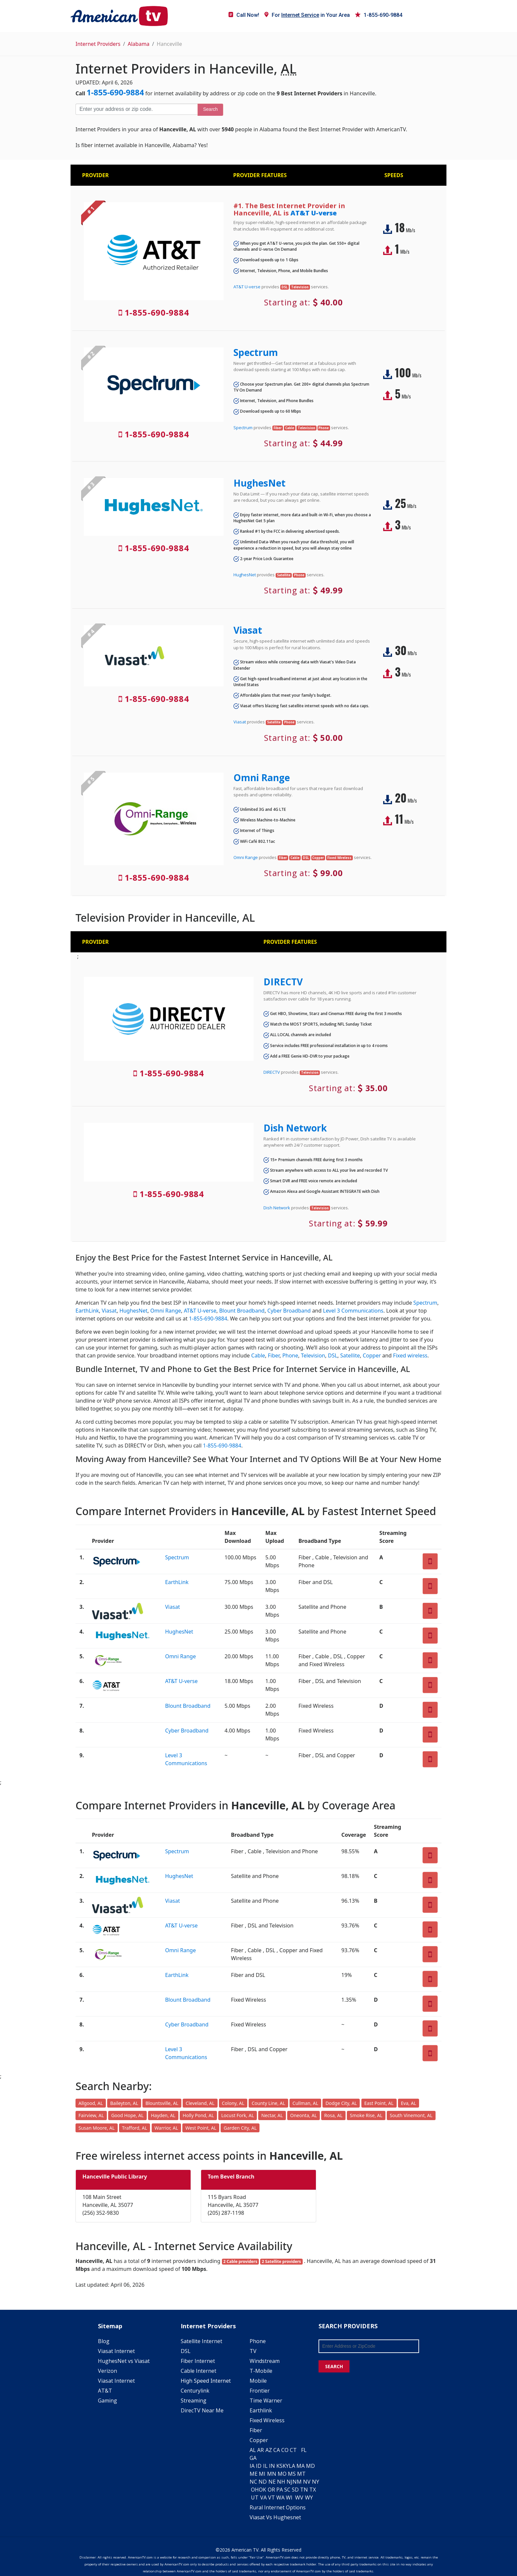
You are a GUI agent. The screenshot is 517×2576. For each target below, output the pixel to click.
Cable (258, 1355)
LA (292, 2465)
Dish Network (295, 1128)
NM (297, 2481)
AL (253, 2450)
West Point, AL (200, 2128)
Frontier (260, 2390)
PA (279, 2489)
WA (280, 2497)
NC (253, 2481)
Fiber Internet (198, 2361)
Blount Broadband (242, 1310)
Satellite (350, 1355)
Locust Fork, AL (237, 2115)
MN (271, 2473)
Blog (103, 2341)
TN (304, 2489)
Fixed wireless (410, 1355)
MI (262, 2473)
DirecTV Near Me (202, 2410)
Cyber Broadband (289, 1310)
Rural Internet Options (278, 2507)
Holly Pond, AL (198, 2115)
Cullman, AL (305, 2103)
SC (287, 2489)
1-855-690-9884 (378, 15)
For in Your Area (307, 15)
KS (279, 2465)
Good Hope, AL (127, 2115)
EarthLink (87, 1310)
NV (307, 2481)
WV (299, 2497)
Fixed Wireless (267, 2420)
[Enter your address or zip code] (137, 109)
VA (263, 2497)
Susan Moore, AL (96, 2128)
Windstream (265, 2361)
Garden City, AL (240, 2128)
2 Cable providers (240, 2261)
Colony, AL (233, 2103)
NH (281, 2481)
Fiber (273, 1355)
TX (312, 2489)
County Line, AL (268, 2103)
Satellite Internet (201, 2341)
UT (254, 2497)
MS (292, 2473)
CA (276, 2450)
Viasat (247, 630)
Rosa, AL (333, 2115)
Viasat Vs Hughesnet (275, 2517)
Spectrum (255, 352)
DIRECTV (283, 981)
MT (301, 2473)
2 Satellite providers (281, 2261)
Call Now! (243, 15)
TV (253, 2351)
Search (210, 109)
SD (295, 2489)
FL (304, 2450)
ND (262, 2481)
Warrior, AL (166, 2128)
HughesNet (259, 483)
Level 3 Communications (353, 1310)
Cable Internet (198, 2370)
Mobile (258, 2380)
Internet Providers (98, 44)
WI (289, 2497)
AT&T (105, 2390)
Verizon (107, 2370)
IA (252, 2465)
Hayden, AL (163, 2115)
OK (262, 2489)
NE (272, 2481)
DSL (332, 1355)
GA (253, 2458)
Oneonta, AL (303, 2115)
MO (282, 2473)
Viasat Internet (116, 2351)
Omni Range (261, 777)
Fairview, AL (91, 2115)
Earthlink (261, 2410)
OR (271, 2489)
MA (300, 2465)
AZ (268, 2450)
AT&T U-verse (313, 212)
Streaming (193, 2400)
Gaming (107, 2400)
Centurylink (195, 2390)
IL (265, 2465)
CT (293, 2450)
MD (310, 2465)
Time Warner (266, 2400)
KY (286, 2465)
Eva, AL (408, 2103)
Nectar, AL (272, 2115)
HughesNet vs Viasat (124, 2361)
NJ (289, 2481)
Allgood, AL (90, 2103)
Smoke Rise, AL (366, 2115)
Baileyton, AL (124, 2103)
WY (309, 2497)
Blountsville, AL (161, 2103)
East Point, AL (379, 2103)
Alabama (138, 44)
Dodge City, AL (341, 2103)
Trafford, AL (134, 2128)
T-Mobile (261, 2370)
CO (285, 2450)
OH (255, 2489)
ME (254, 2473)
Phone (290, 1355)
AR (260, 2450)
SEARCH (334, 2366)
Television (313, 1355)
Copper (372, 1355)
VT (271, 2497)
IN (272, 2465)
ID (258, 2465)
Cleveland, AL (200, 2103)
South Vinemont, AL (411, 2115)
